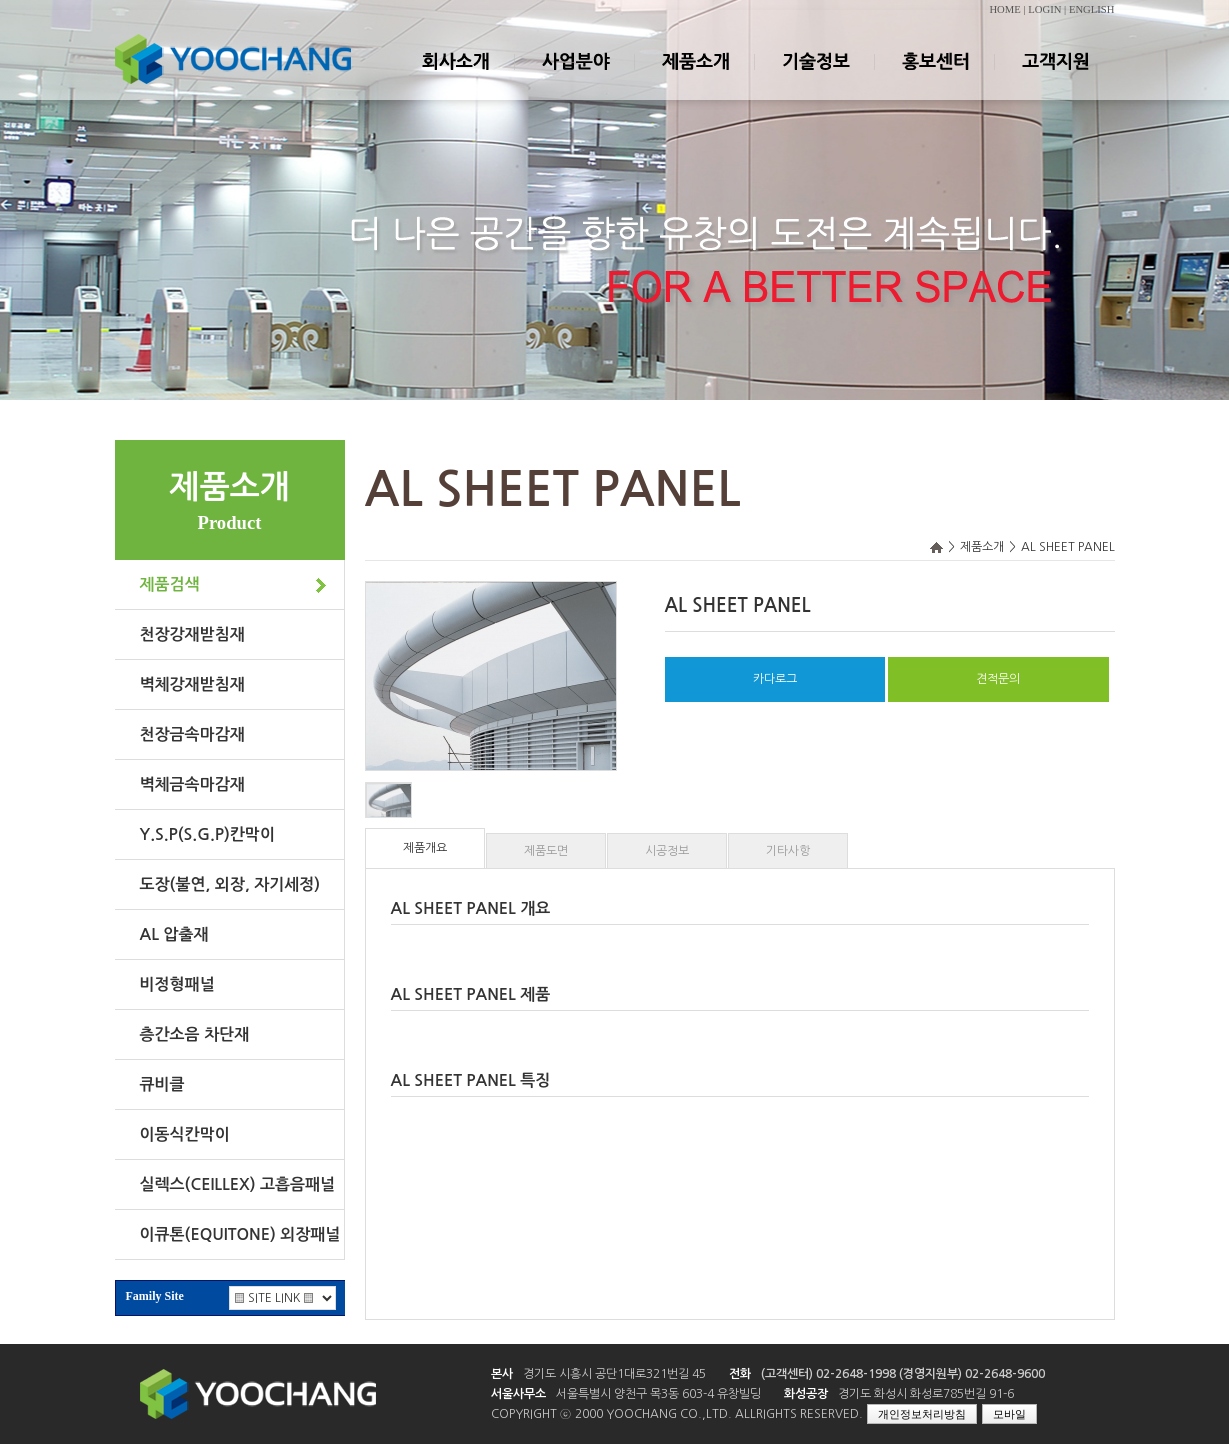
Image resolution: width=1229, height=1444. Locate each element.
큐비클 (162, 1084)
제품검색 (170, 584)
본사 (502, 1374)
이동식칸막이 (185, 1134)
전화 (740, 1374)
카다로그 (775, 679)
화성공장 (806, 1394)
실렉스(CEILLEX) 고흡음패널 (238, 1184)
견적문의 (998, 679)
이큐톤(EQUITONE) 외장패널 (240, 1234)
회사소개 (455, 79)
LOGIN (1044, 9)
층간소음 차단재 (195, 1034)
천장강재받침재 (192, 634)
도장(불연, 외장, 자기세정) (230, 884)
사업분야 (575, 79)
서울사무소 (518, 1394)
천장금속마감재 (192, 734)
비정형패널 (177, 984)
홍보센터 (935, 79)
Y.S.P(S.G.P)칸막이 (207, 834)
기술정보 (815, 79)
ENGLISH (1092, 9)
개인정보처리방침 (922, 1414)
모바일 (1009, 1414)
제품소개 (695, 79)
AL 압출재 (174, 934)
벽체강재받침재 (192, 684)
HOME (1004, 9)
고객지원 (1055, 79)
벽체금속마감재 (192, 784)
